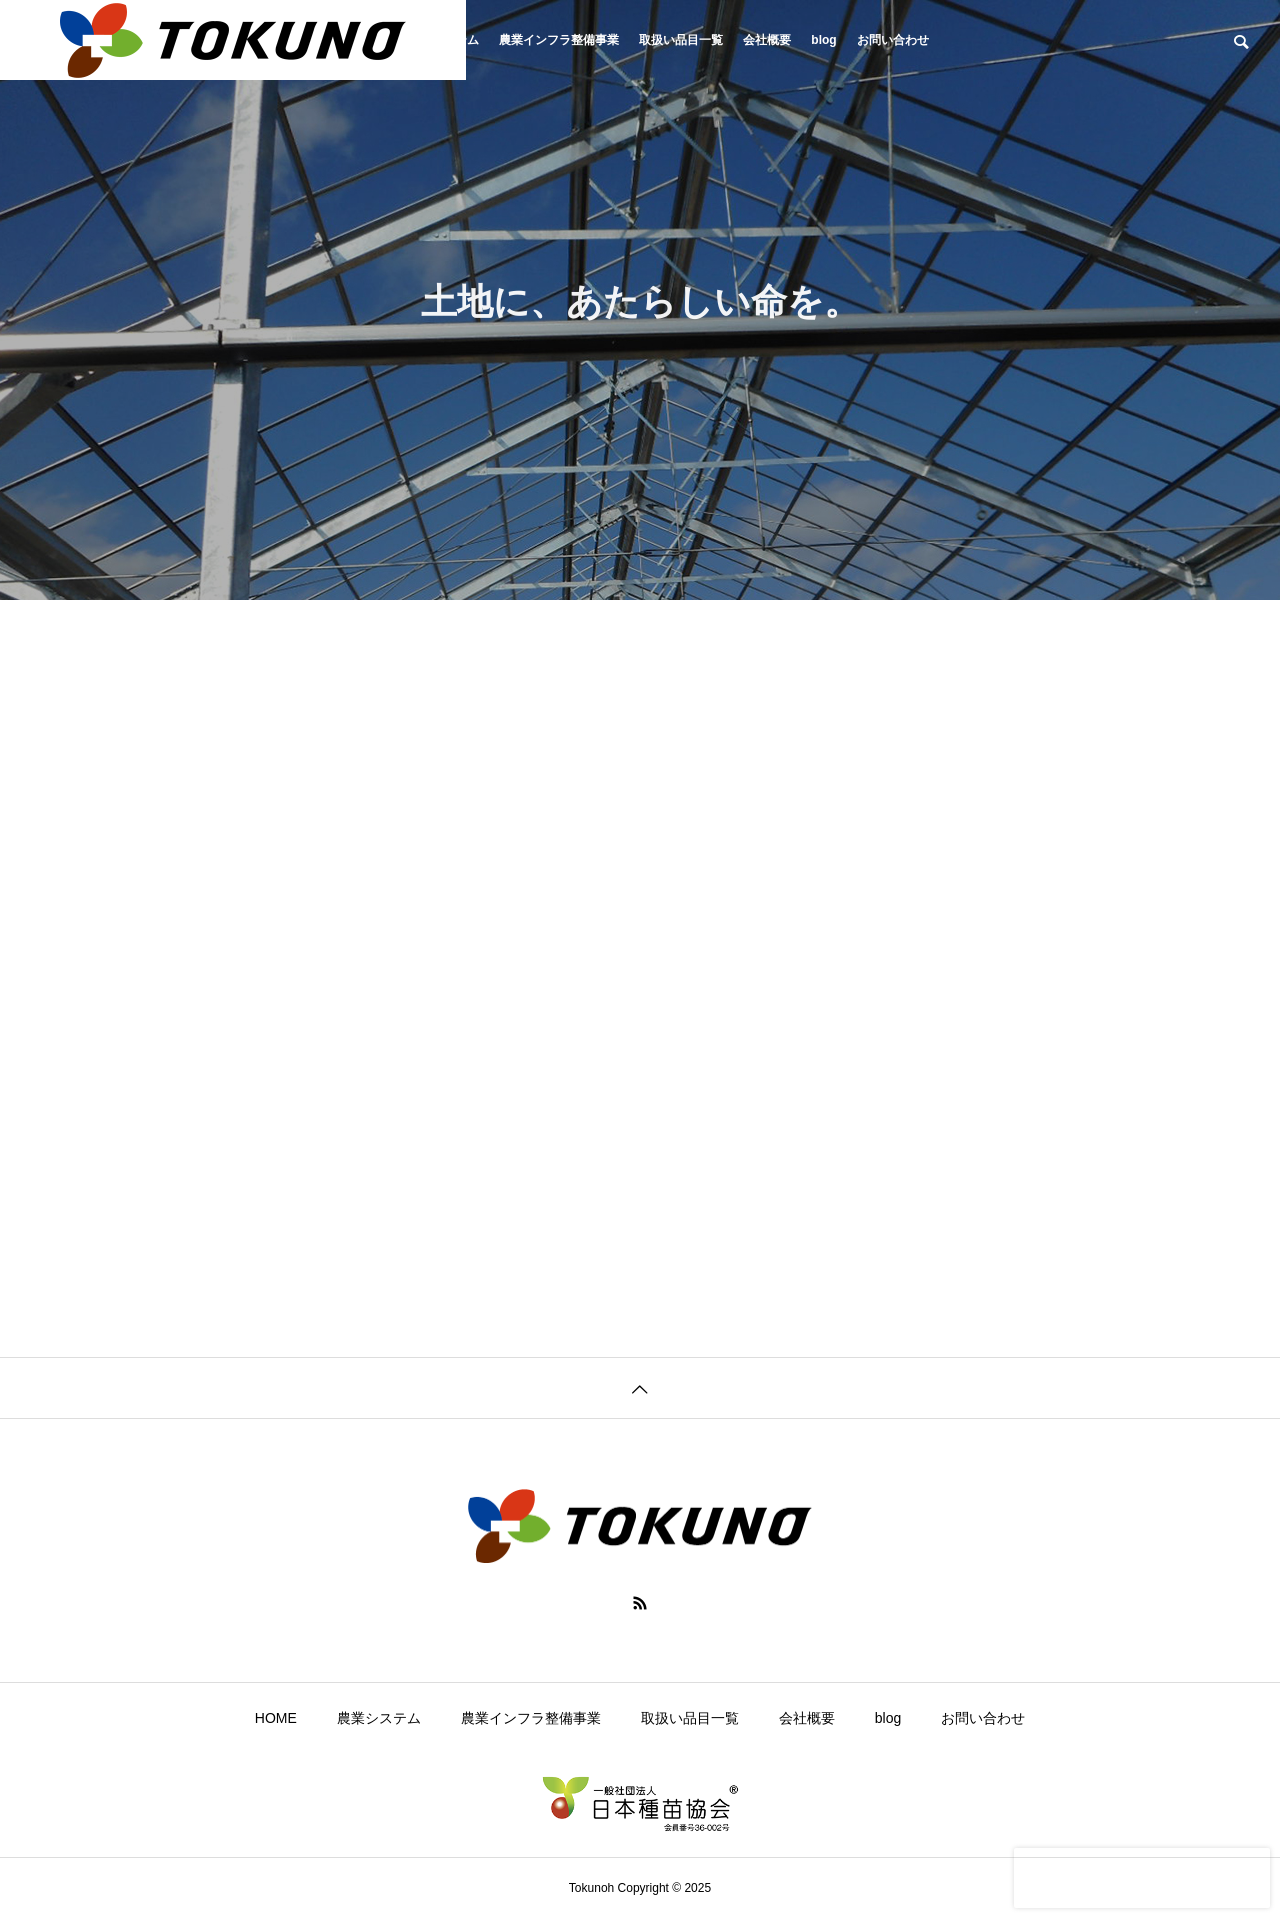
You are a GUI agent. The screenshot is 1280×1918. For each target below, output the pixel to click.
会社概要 (767, 40)
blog (823, 40)
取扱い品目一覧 (681, 40)
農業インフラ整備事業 (559, 40)
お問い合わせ (893, 40)
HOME (276, 1718)
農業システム (379, 1718)
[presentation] (1142, 1878)
